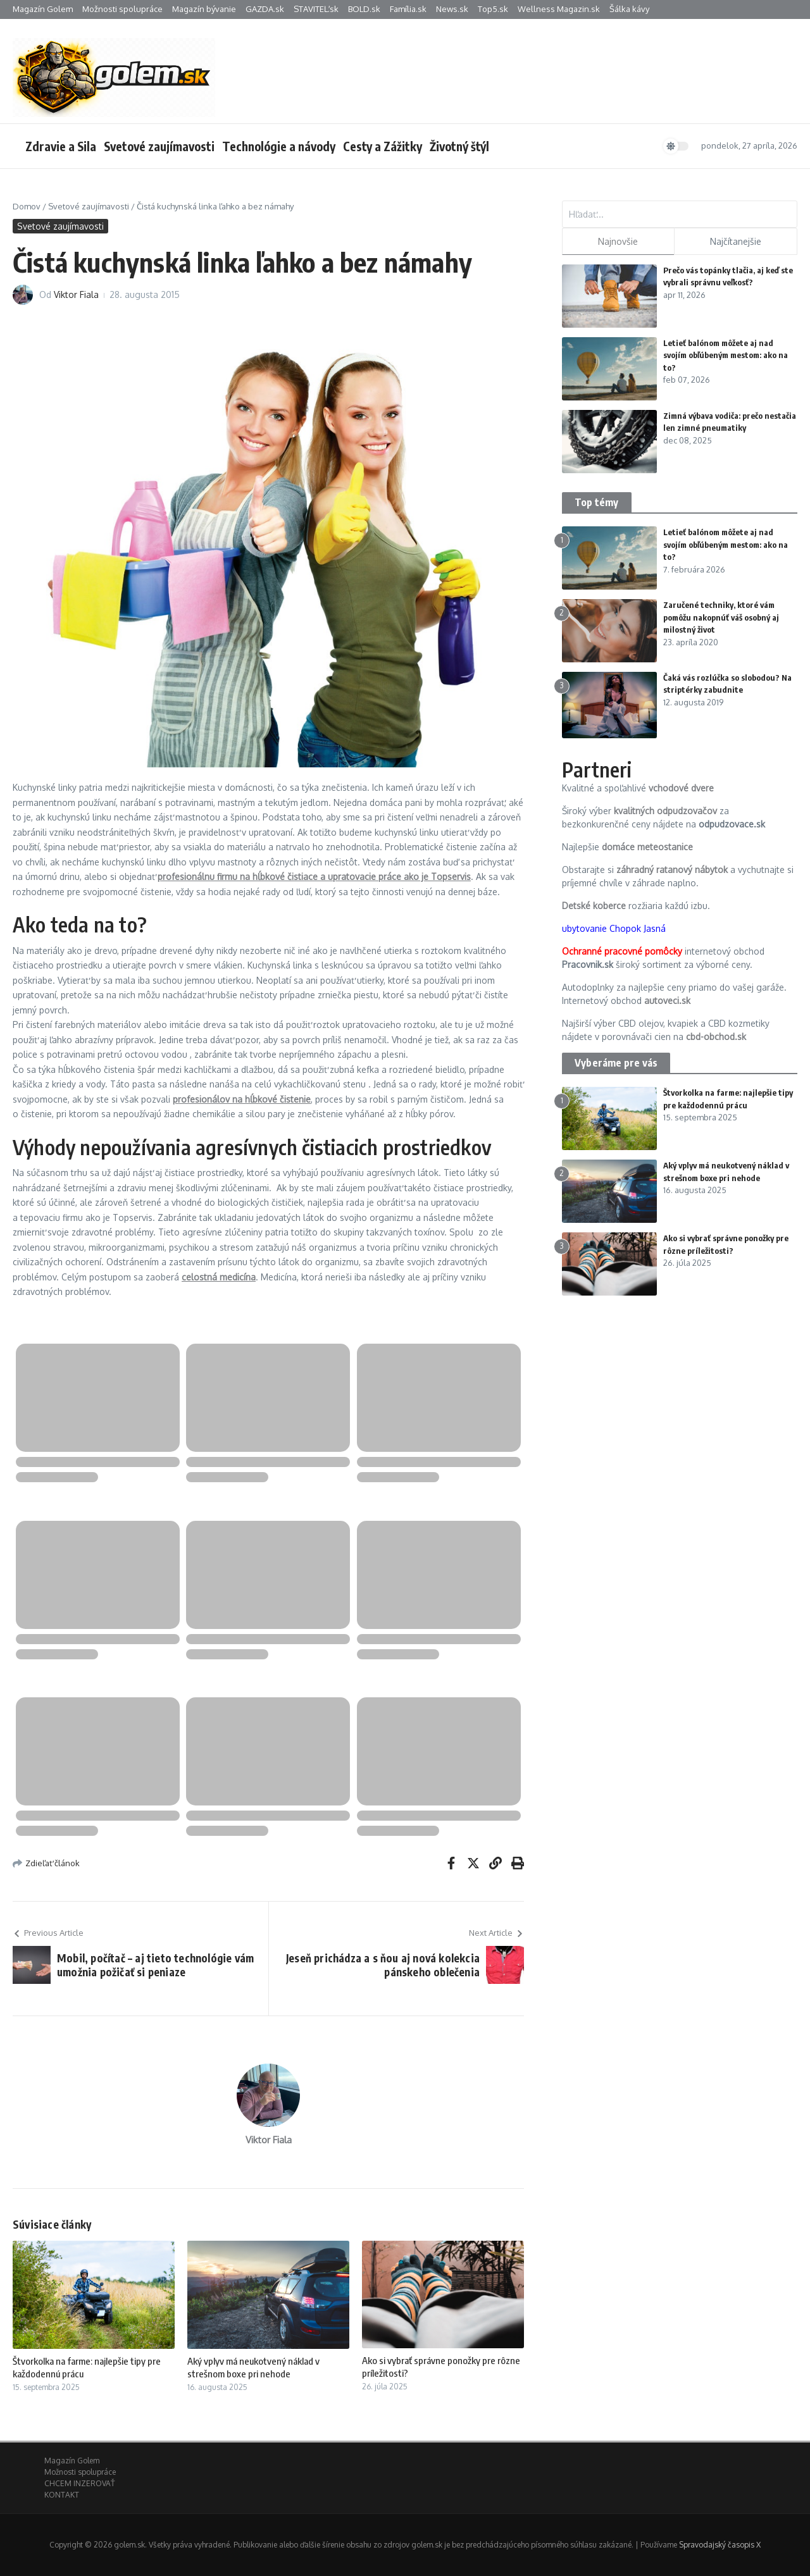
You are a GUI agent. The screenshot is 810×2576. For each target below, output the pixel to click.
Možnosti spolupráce (122, 9)
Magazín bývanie (204, 9)
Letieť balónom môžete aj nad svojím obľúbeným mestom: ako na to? (725, 355)
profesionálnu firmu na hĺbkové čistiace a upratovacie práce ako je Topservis (314, 876)
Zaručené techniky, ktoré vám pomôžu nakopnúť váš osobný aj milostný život (721, 617)
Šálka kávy (629, 9)
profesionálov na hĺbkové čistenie (242, 1099)
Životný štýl (459, 146)
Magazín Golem (43, 9)
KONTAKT (61, 2494)
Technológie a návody (278, 146)
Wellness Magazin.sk (559, 9)
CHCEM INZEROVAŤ (79, 2483)
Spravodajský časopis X (720, 2544)
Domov (26, 206)
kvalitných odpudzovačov (665, 810)
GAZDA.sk (265, 9)
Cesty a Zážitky (382, 146)
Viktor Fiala (76, 294)
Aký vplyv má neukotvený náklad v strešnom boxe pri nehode (253, 2367)
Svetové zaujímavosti (159, 146)
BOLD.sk (364, 9)
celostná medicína (219, 1277)
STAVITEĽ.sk (316, 9)
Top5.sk (493, 9)
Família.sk (408, 9)
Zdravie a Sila (60, 146)
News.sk (452, 9)
